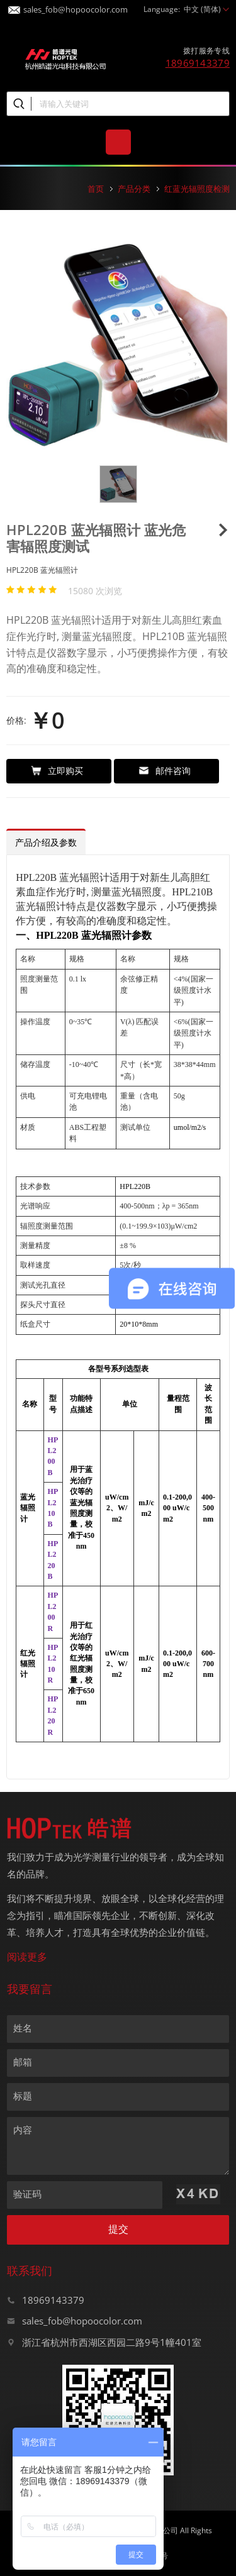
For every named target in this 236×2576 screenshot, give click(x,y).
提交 (118, 2229)
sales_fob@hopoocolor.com (68, 6)
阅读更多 (27, 1957)
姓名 (22, 2027)
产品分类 (134, 188)
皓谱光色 (65, 57)
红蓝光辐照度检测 (197, 188)
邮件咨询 (164, 771)
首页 (95, 188)
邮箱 (22, 2061)
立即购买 (57, 771)
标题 (22, 2095)
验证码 (27, 2193)
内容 (22, 2129)
